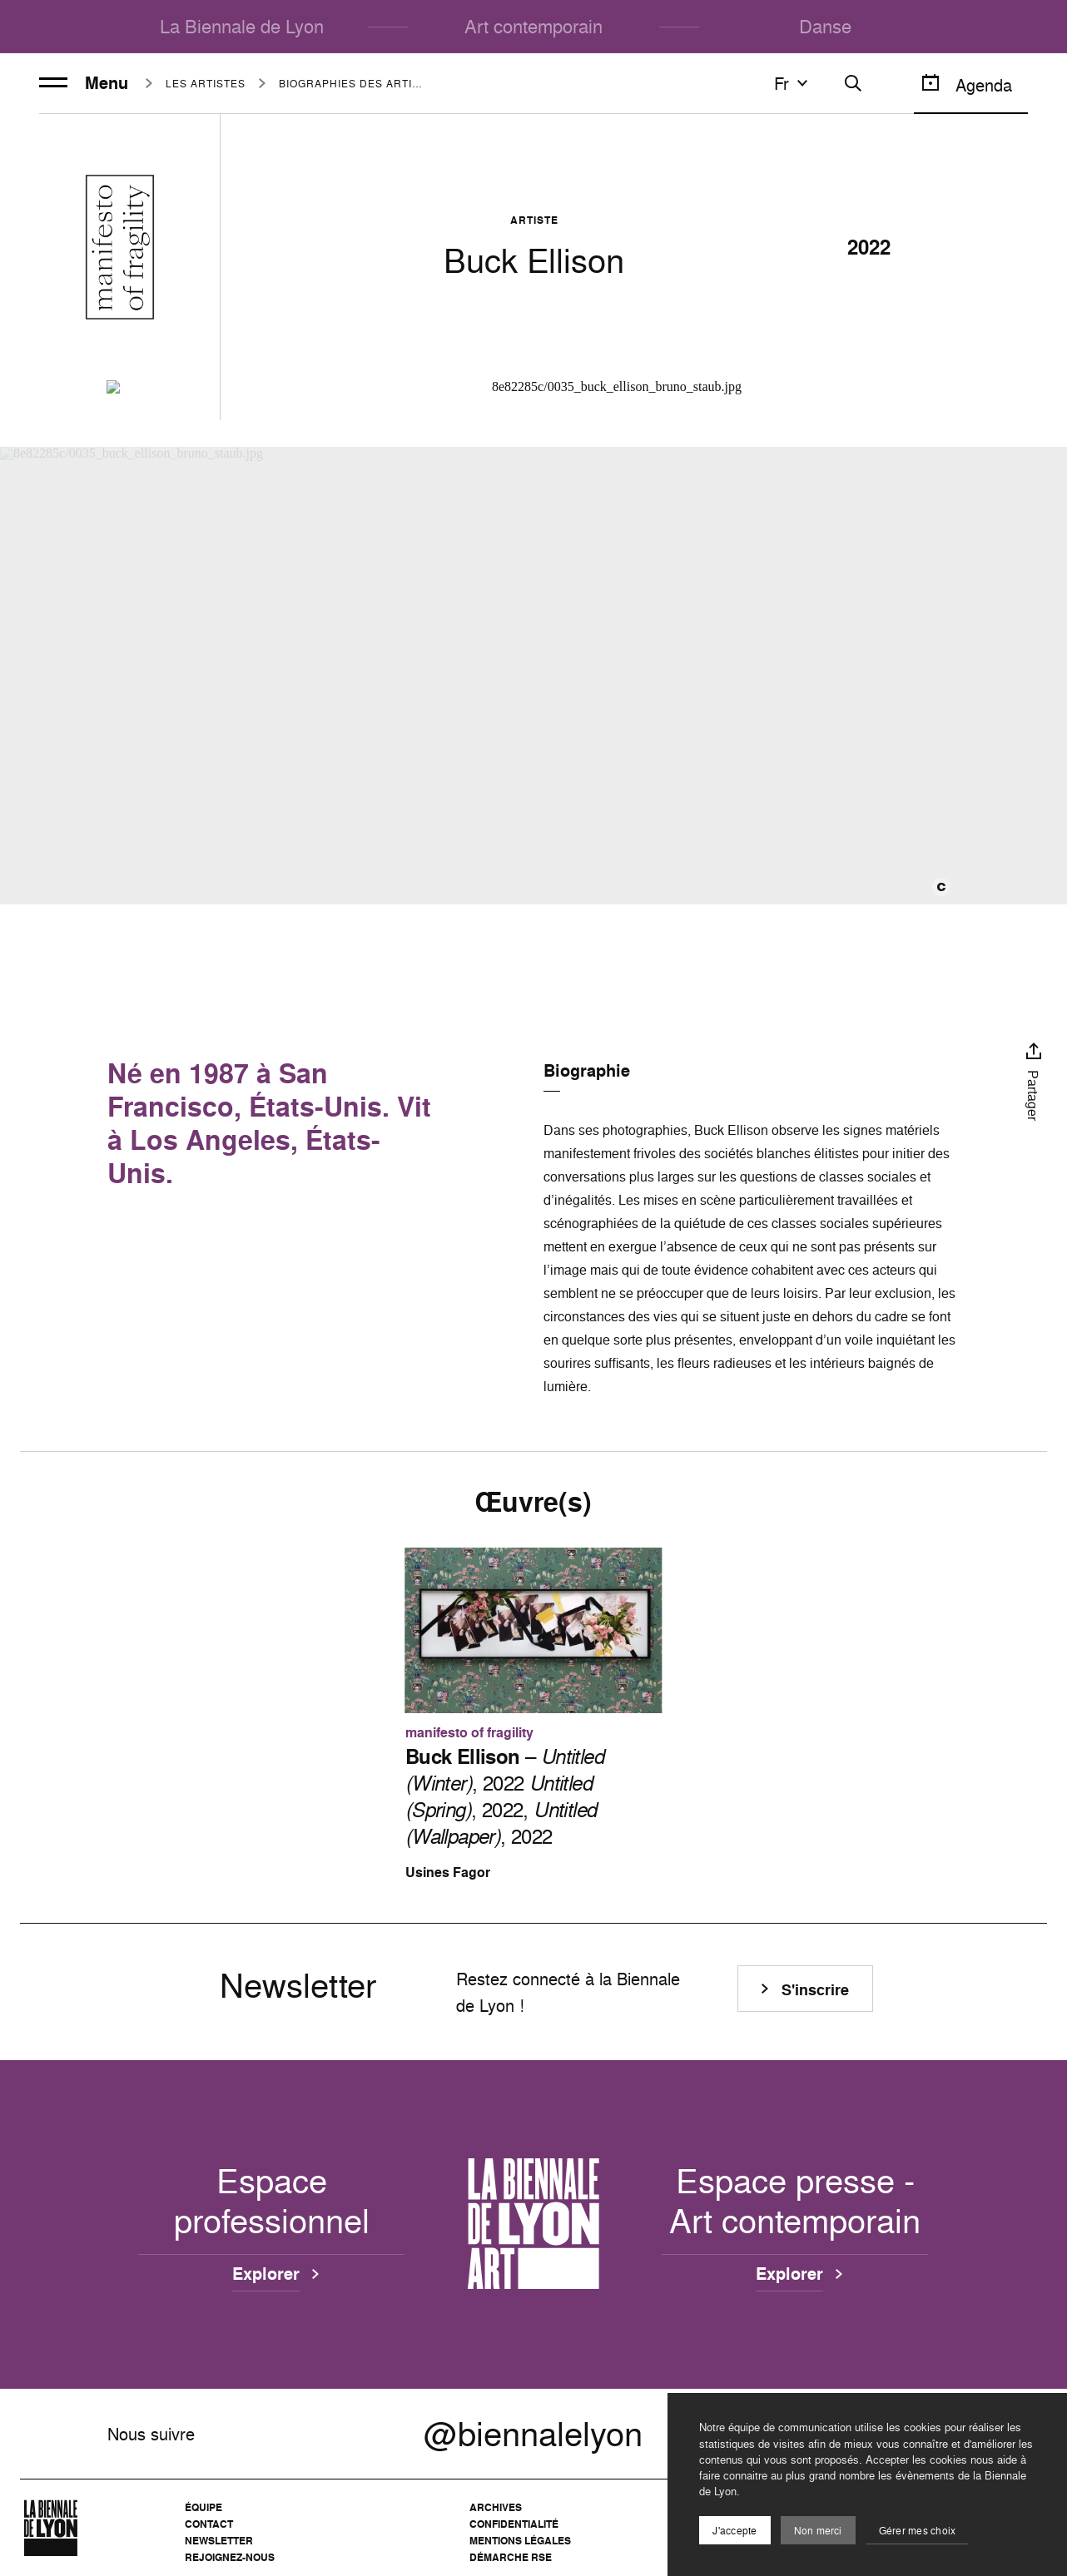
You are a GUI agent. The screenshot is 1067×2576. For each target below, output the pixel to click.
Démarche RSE (510, 2557)
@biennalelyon (533, 2434)
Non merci (818, 2531)
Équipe (203, 2507)
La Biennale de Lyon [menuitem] (242, 26)
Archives (495, 2507)
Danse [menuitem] (825, 26)
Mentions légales (520, 2541)
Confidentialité (513, 2524)
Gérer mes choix (917, 2531)
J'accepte (734, 2531)
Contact (209, 2524)
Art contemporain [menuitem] (533, 26)
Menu (83, 83)
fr (793, 83)
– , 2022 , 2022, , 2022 (504, 1796)
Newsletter (219, 2541)
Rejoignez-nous (230, 2557)
